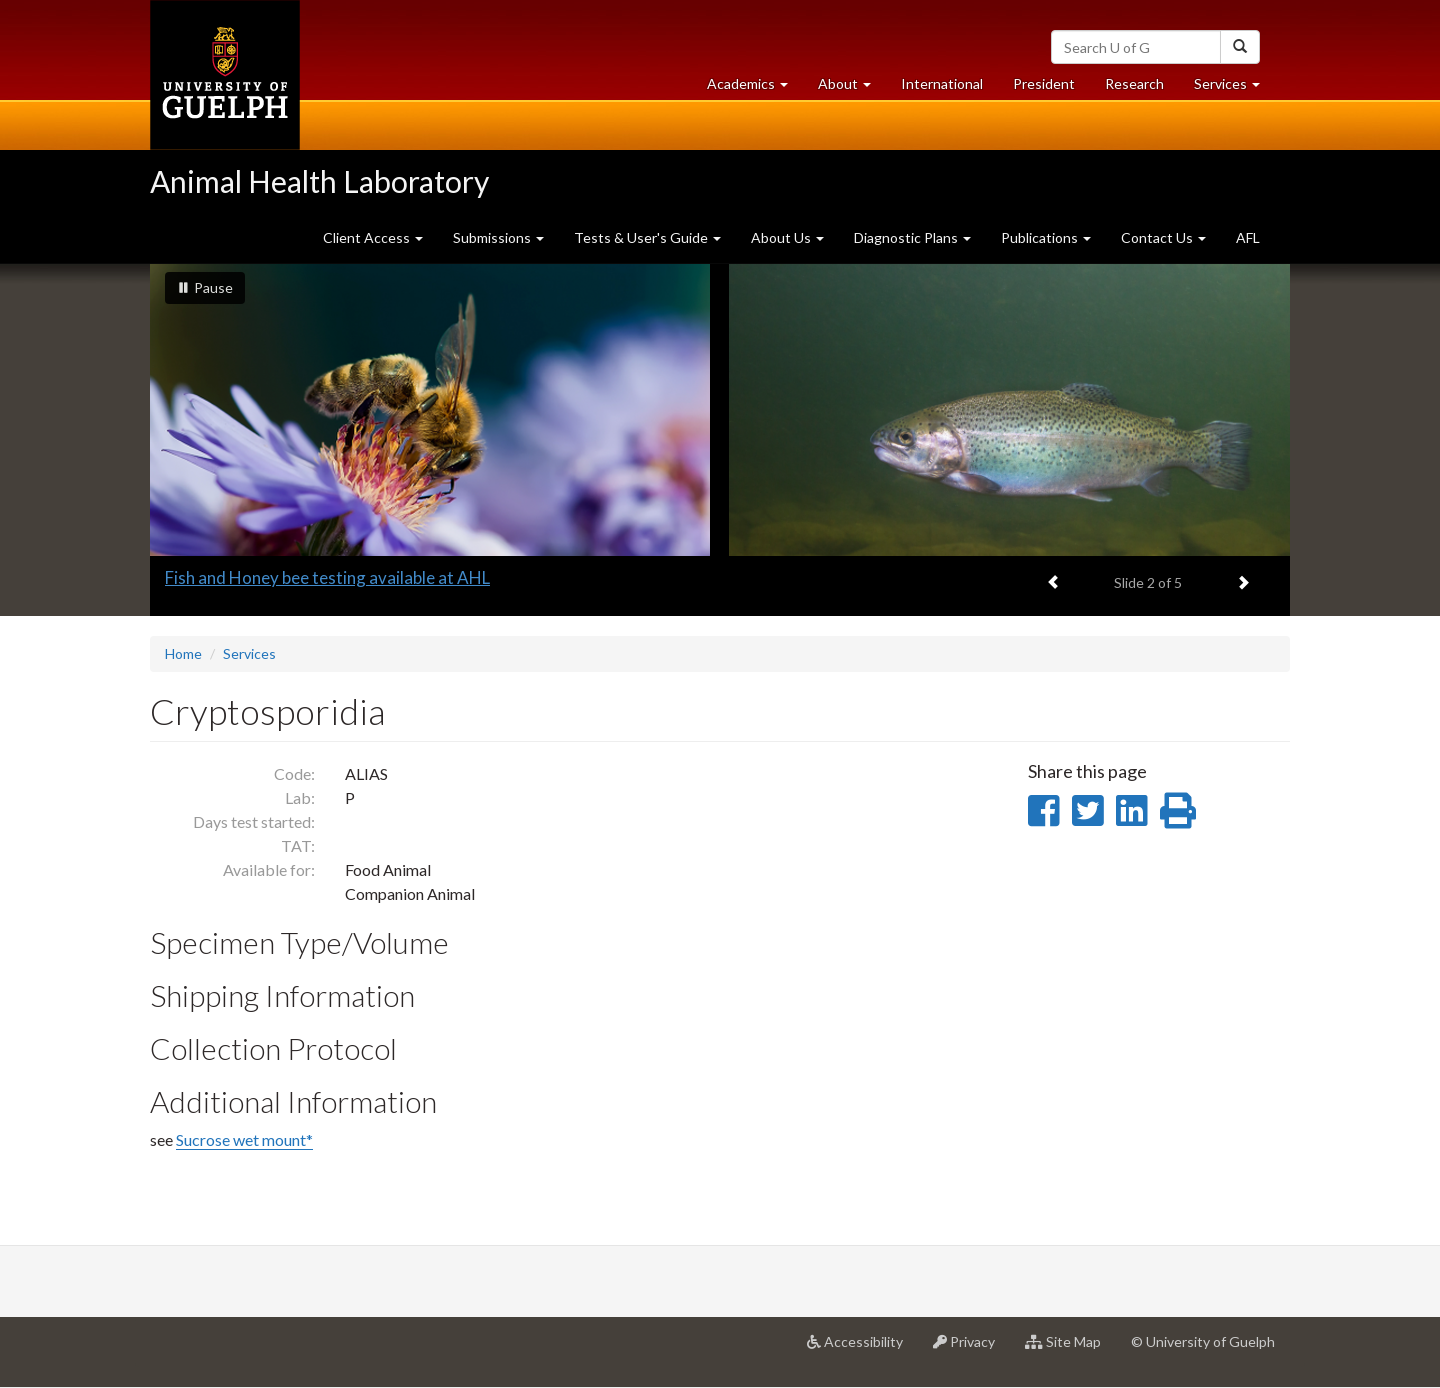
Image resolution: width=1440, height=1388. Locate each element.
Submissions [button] (498, 237)
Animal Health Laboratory (319, 181)
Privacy (971, 1349)
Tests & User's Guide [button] (647, 237)
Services (249, 653)
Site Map (1070, 1349)
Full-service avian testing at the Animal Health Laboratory (379, 577)
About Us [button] (787, 237)
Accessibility (862, 1349)
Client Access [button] (373, 237)
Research (1142, 88)
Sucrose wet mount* (244, 1139)
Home (183, 653)
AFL (1248, 237)
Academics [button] (755, 88)
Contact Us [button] (1163, 237)
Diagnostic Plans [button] (912, 237)
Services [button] (1234, 88)
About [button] (852, 88)
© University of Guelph (1203, 1341)
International (942, 83)
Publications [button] (1046, 237)
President (1044, 83)
